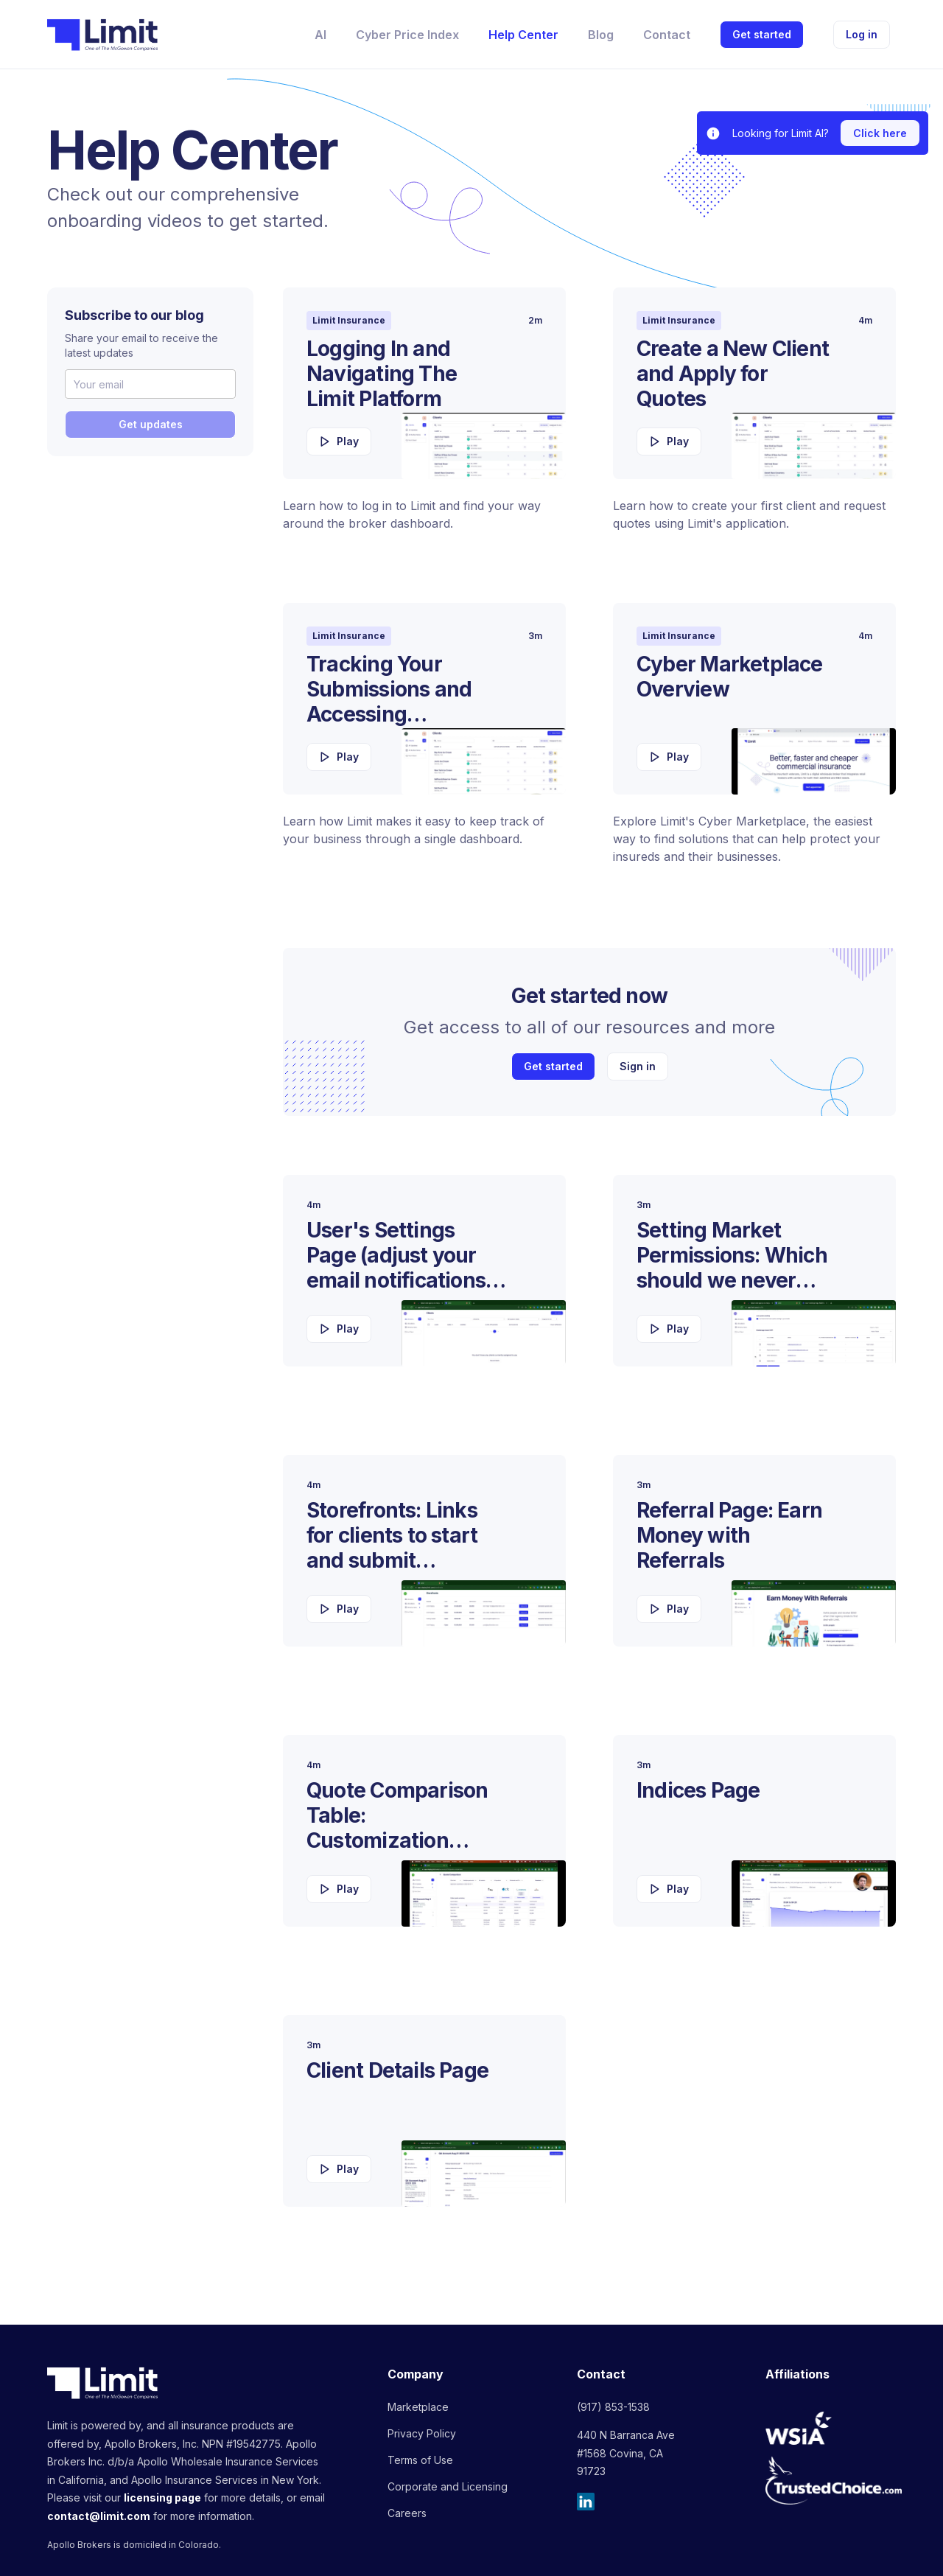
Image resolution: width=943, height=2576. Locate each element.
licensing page (162, 2497)
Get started (761, 34)
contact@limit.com (98, 2516)
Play (339, 441)
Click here (880, 133)
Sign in (638, 1066)
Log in (861, 34)
